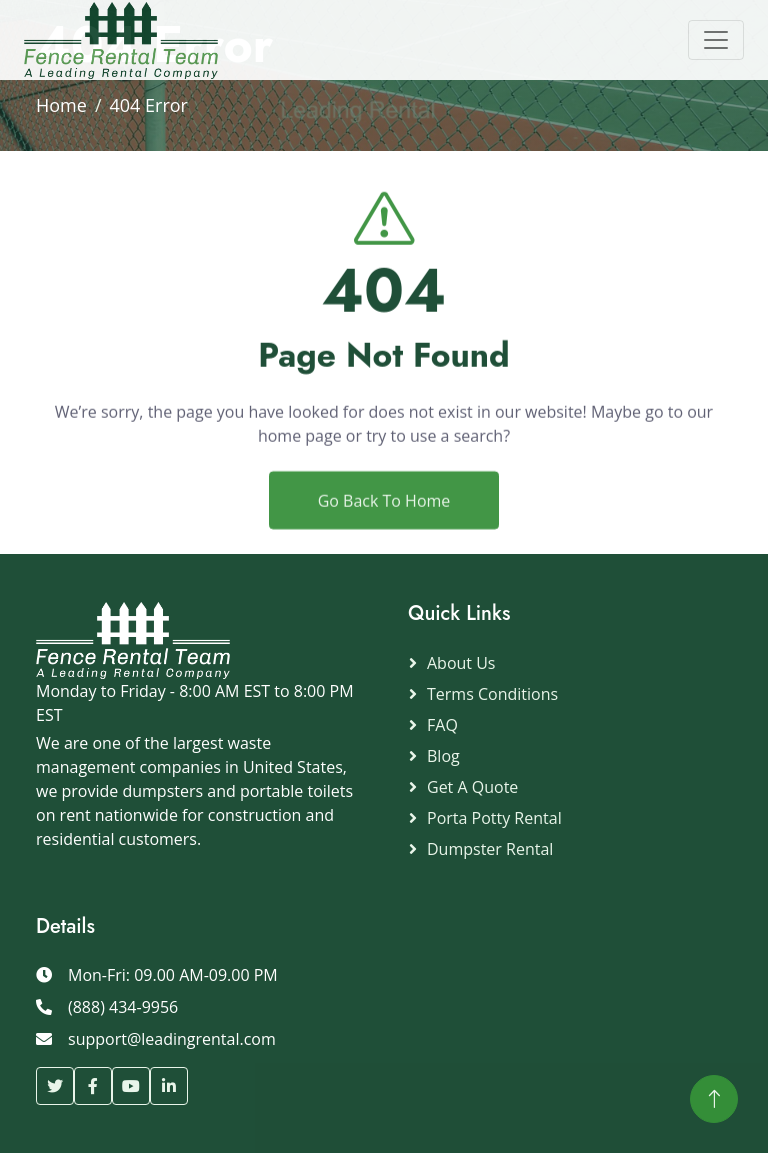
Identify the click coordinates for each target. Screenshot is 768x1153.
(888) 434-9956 (123, 1007)
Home (61, 105)
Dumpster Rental (490, 849)
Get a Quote (472, 787)
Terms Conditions (492, 694)
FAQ (442, 725)
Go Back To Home (384, 530)
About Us (461, 663)
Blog (443, 756)
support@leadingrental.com (172, 1039)
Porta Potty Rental (494, 818)
